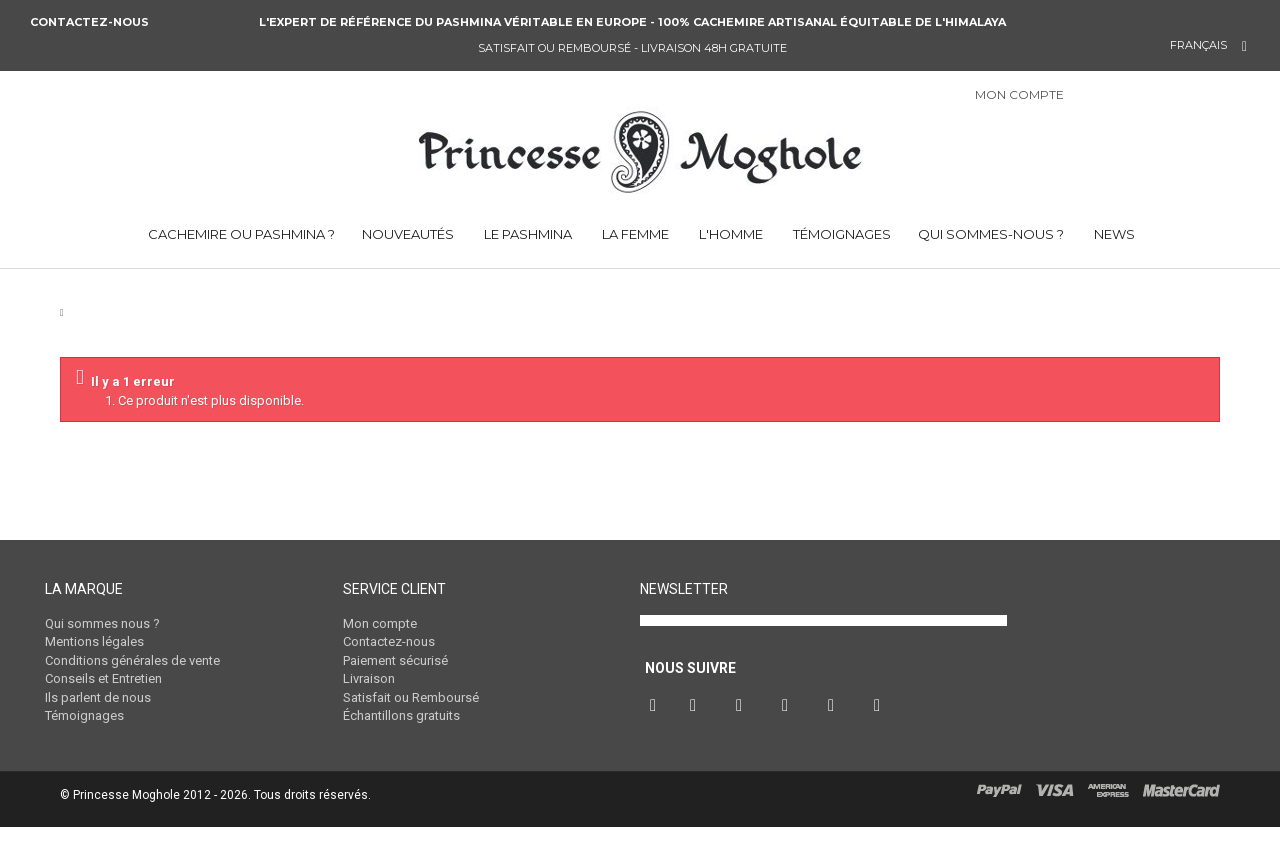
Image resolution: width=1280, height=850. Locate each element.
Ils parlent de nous (98, 697)
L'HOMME (729, 234)
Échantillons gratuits (401, 715)
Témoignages (84, 715)
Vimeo (836, 732)
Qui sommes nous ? (102, 623)
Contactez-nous (91, 22)
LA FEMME (634, 234)
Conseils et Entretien (103, 678)
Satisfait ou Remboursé (411, 697)
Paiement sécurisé (395, 660)
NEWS (1113, 234)
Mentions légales (94, 641)
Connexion (1104, 96)
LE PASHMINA (526, 234)
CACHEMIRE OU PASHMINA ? (240, 234)
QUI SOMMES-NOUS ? (991, 234)
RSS (882, 732)
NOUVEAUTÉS (408, 234)
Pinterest (744, 732)
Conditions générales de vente (132, 660)
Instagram (790, 732)
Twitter (698, 732)
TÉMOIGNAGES (840, 234)
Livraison (369, 678)
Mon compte (380, 623)
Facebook (655, 732)
